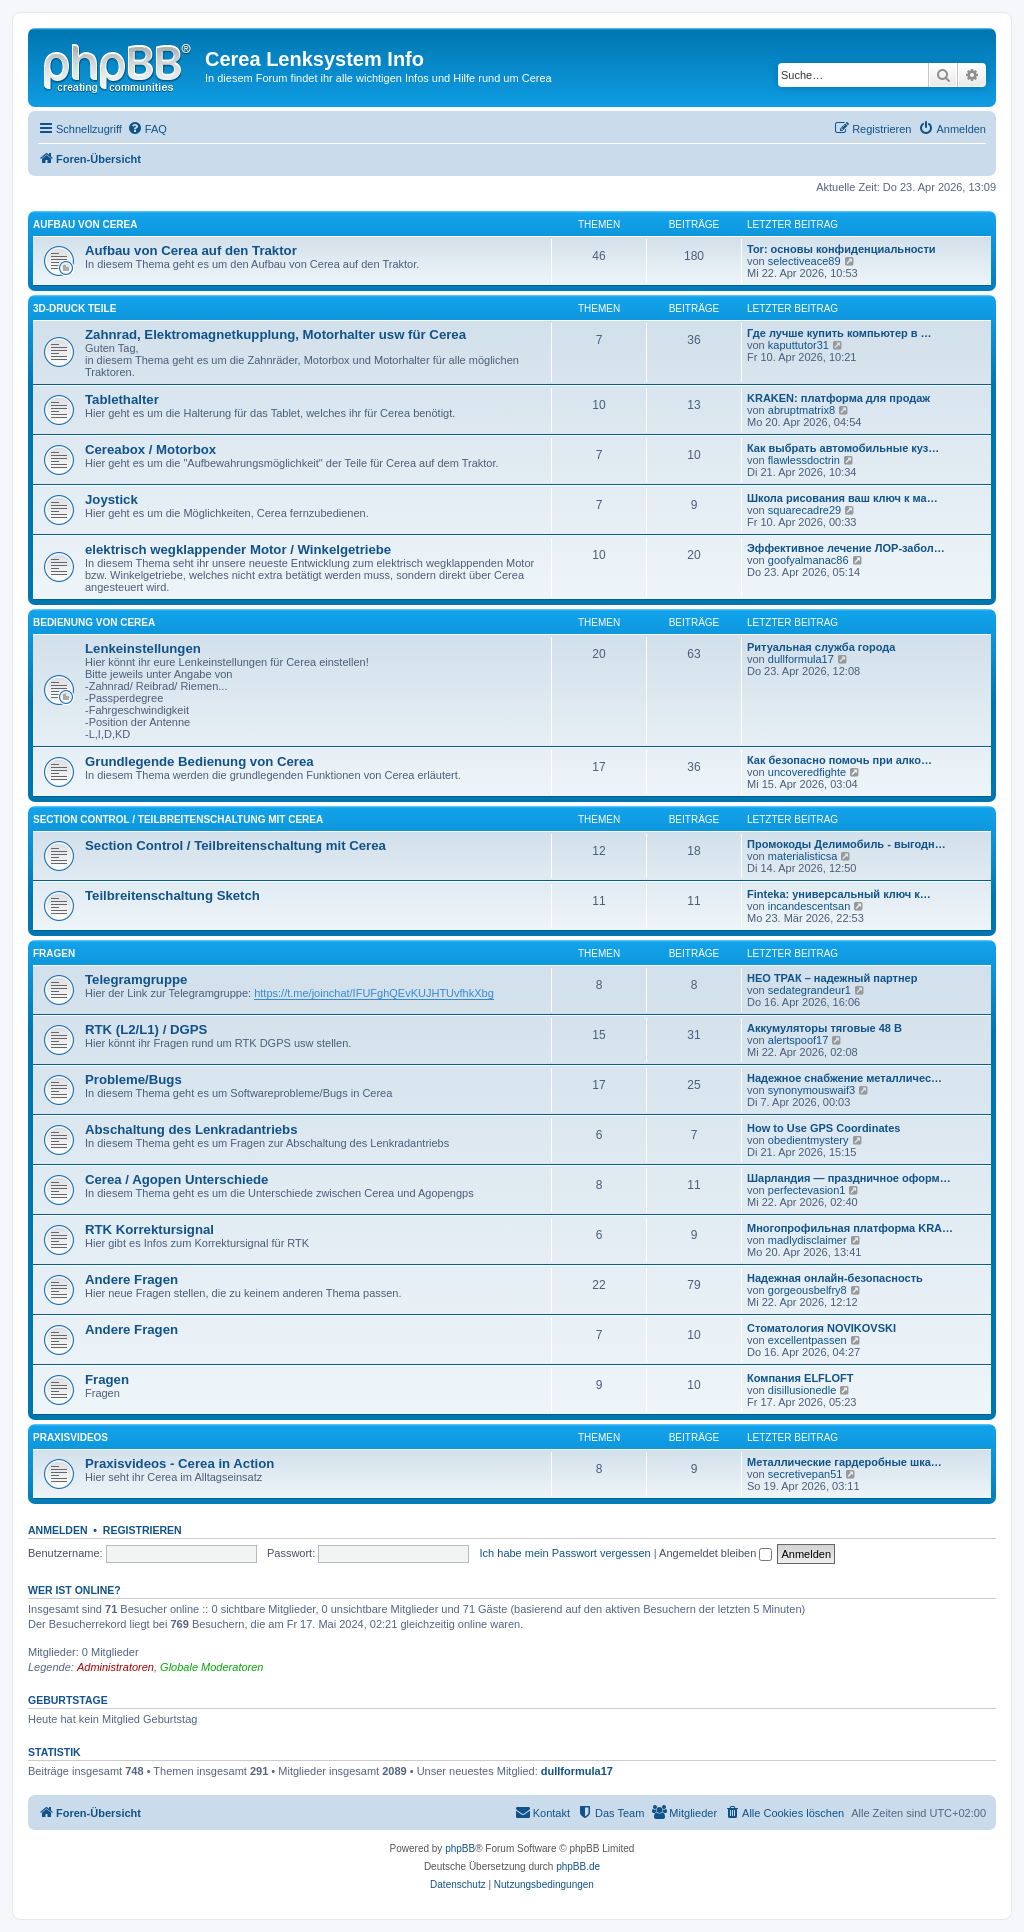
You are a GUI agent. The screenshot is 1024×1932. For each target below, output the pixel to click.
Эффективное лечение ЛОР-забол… (846, 548)
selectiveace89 (804, 261)
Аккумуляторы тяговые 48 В (824, 1028)
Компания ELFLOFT (800, 1378)
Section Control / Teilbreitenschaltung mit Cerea (178, 819)
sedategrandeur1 (809, 990)
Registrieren (142, 1530)
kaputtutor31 (798, 345)
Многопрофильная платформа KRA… (850, 1228)
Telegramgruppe (136, 979)
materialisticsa (803, 856)
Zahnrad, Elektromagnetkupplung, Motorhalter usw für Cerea (275, 334)
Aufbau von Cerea (85, 224)
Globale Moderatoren (211, 1667)
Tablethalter (122, 399)
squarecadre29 (804, 510)
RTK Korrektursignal (149, 1229)
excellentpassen (807, 1340)
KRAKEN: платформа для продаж (838, 398)
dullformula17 (801, 659)
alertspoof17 (798, 1040)
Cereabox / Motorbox (150, 449)
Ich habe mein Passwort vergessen (565, 1553)
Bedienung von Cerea (94, 622)
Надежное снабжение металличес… (844, 1078)
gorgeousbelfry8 (807, 1290)
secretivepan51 (805, 1474)
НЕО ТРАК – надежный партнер (832, 978)
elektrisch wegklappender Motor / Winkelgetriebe (238, 549)
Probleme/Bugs (133, 1079)
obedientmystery (808, 1140)
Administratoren (115, 1667)
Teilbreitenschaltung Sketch (172, 895)
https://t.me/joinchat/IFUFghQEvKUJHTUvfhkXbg (374, 993)
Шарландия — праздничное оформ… (849, 1178)
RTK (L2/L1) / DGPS (146, 1029)
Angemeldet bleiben (715, 1553)
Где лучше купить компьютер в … (839, 333)
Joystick (111, 499)
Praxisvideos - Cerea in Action (179, 1463)
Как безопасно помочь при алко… (839, 760)
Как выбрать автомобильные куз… (843, 448)
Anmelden (58, 1530)
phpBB (460, 1848)
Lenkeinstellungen (143, 648)
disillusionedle (802, 1390)
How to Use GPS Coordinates (823, 1128)
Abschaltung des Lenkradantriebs (191, 1129)
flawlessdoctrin (804, 460)
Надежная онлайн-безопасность (835, 1278)
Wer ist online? (74, 1590)
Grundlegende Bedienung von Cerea (199, 761)
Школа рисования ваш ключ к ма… (842, 498)
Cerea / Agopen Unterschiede (176, 1179)
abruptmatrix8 (801, 410)
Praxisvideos (70, 1437)
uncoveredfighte (807, 772)
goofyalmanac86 (808, 560)
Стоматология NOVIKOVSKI (821, 1328)
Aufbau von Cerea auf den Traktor (191, 250)
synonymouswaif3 (811, 1090)
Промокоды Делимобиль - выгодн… (846, 844)
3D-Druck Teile (74, 308)
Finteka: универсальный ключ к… (839, 894)
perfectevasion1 (807, 1190)
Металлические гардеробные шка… (844, 1462)
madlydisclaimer (807, 1240)
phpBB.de (578, 1866)
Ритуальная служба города (821, 647)
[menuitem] (147, 129)
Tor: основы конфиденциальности (841, 249)
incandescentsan (809, 906)
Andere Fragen (131, 1279)
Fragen (54, 953)
